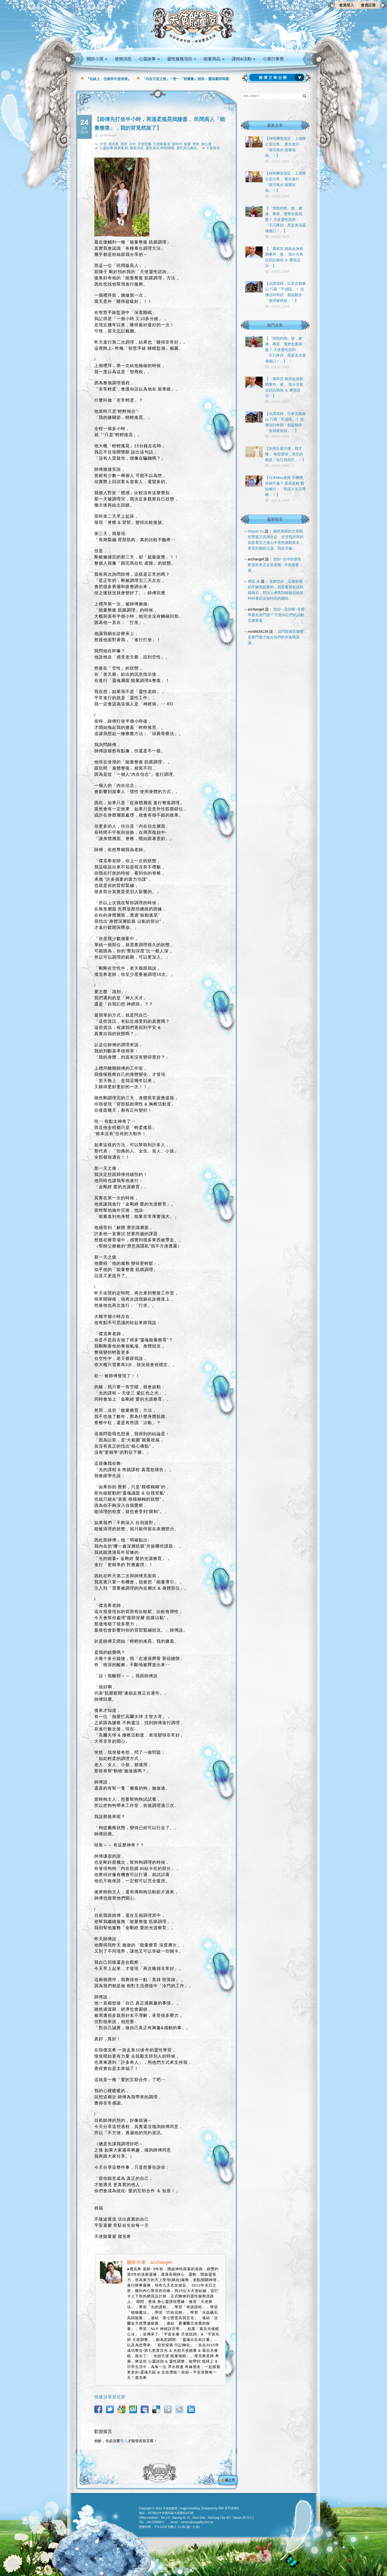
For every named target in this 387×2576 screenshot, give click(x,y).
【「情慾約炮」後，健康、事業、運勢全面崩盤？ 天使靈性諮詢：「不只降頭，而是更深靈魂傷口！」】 (285, 219)
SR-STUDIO (228, 2508)
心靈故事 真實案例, (114, 148)
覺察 (196, 144)
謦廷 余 (254, 581)
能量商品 (214, 59)
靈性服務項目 (181, 59)
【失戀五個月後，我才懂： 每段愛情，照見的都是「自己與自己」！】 (285, 454)
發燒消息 (123, 59)
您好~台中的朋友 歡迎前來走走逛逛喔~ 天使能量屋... (275, 564)
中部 (103, 144)
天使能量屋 (161, 144)
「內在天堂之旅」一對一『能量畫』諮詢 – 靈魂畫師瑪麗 (185, 79)
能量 (187, 144)
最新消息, (138, 148)
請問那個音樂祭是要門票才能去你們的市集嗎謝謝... (276, 637)
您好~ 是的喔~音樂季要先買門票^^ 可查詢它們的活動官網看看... (276, 615)
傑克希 (113, 144)
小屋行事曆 (273, 59)
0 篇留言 (213, 148)
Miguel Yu (256, 531)
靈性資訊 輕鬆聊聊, (161, 148)
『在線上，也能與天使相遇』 (108, 79)
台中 (132, 144)
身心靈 (206, 144)
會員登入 (346, 5)
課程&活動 (243, 59)
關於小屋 (97, 59)
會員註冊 (368, 5)
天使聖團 (144, 144)
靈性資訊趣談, (187, 148)
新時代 (177, 144)
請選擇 (277, 77)
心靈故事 (149, 59)
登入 (124, 2441)
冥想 (123, 144)
